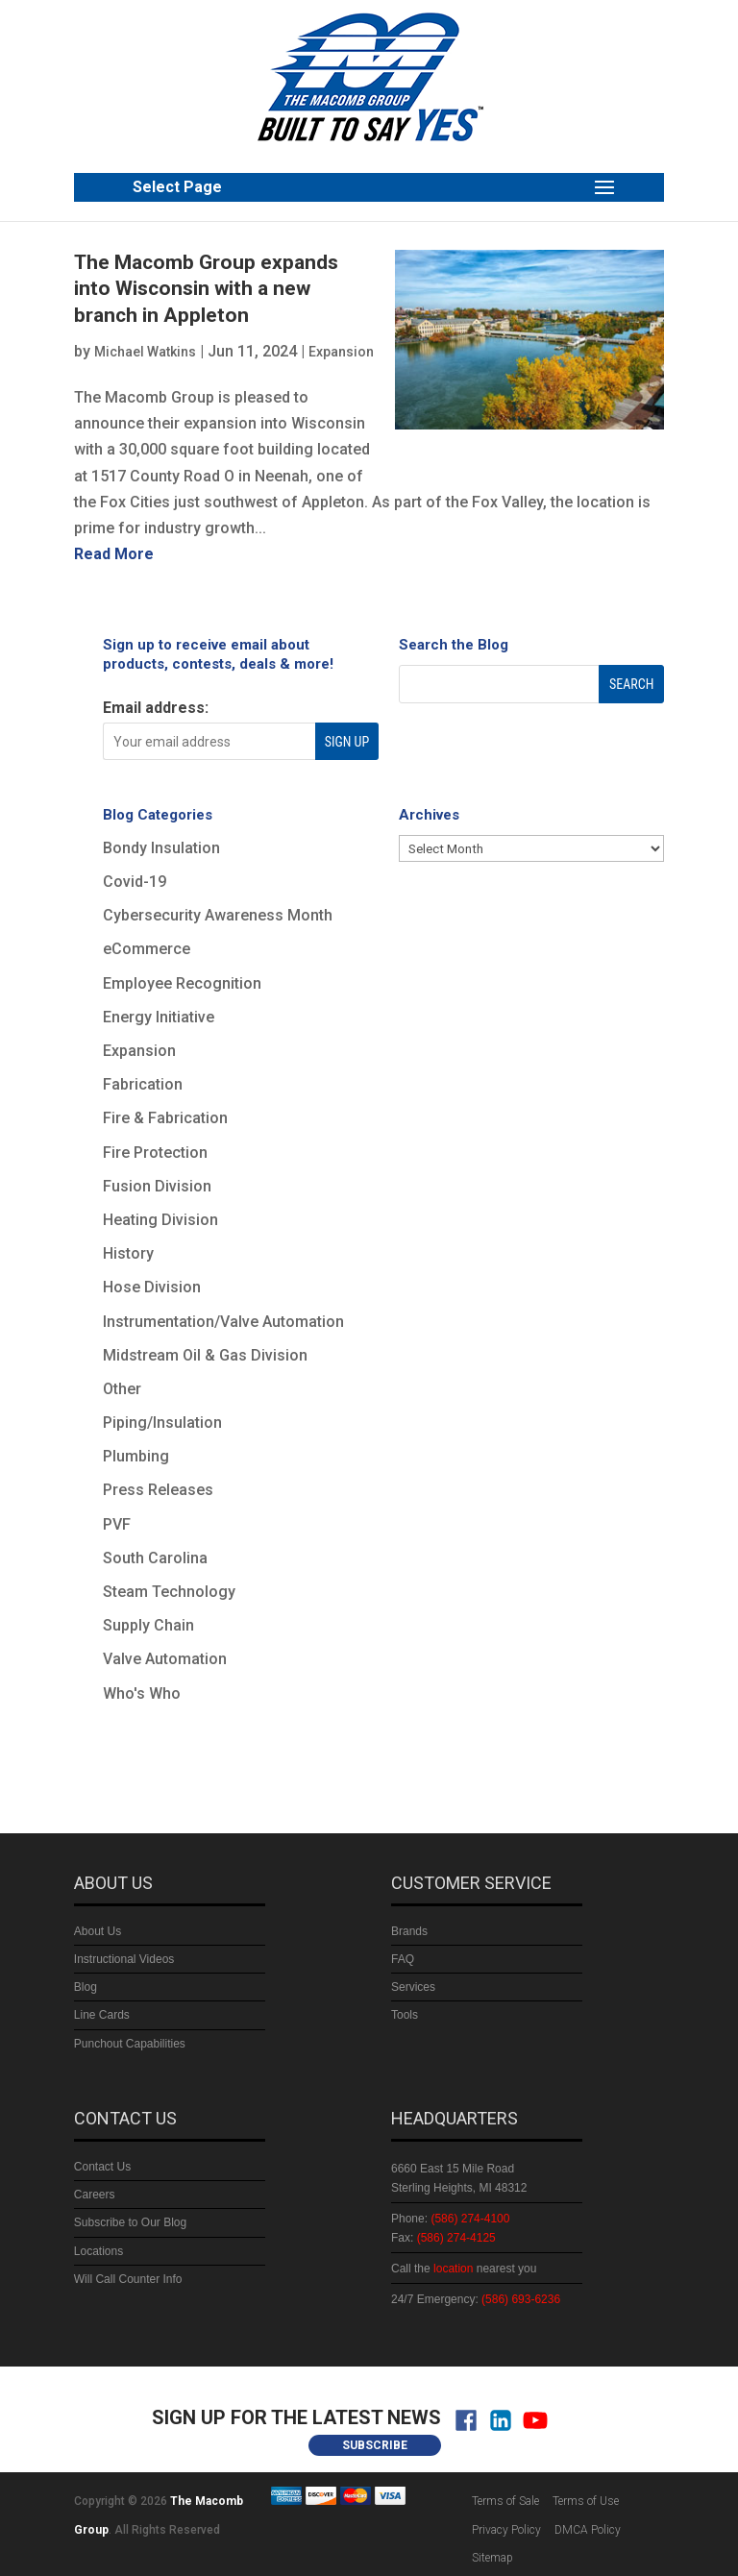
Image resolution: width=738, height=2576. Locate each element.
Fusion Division (157, 1186)
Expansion (341, 351)
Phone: (450, 2218)
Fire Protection (155, 1152)
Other (122, 1389)
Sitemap (492, 2557)
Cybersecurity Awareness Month (217, 915)
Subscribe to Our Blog (130, 2222)
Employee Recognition (182, 983)
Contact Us (102, 2166)
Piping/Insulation (162, 1422)
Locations (98, 2251)
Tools (404, 2015)
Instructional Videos (124, 1959)
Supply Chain (148, 1625)
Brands (409, 1931)
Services (413, 1987)
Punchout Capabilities (129, 2043)
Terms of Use (586, 2501)
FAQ (402, 1959)
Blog (85, 1987)
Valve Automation (165, 1659)
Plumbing (136, 1456)
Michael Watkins (145, 351)
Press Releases (158, 1490)
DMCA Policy (587, 2530)
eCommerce (146, 949)
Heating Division (160, 1220)
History (128, 1253)
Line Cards (102, 2015)
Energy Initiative (158, 1017)
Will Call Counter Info (128, 2279)
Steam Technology (169, 1591)
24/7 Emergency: (475, 2299)
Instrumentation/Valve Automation (223, 1322)
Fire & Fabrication (165, 1118)
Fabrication (143, 1084)
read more (114, 554)
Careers (94, 2194)
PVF (117, 1524)
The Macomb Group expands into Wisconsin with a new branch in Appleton (206, 289)
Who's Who (142, 1693)
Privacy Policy (506, 2530)
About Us (97, 1931)
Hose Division (152, 1287)
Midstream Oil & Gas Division (205, 1355)
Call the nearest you (463, 2268)
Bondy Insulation (161, 848)
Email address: (156, 708)
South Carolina (155, 1558)
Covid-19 (134, 881)
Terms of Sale (505, 2501)
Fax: (443, 2238)
